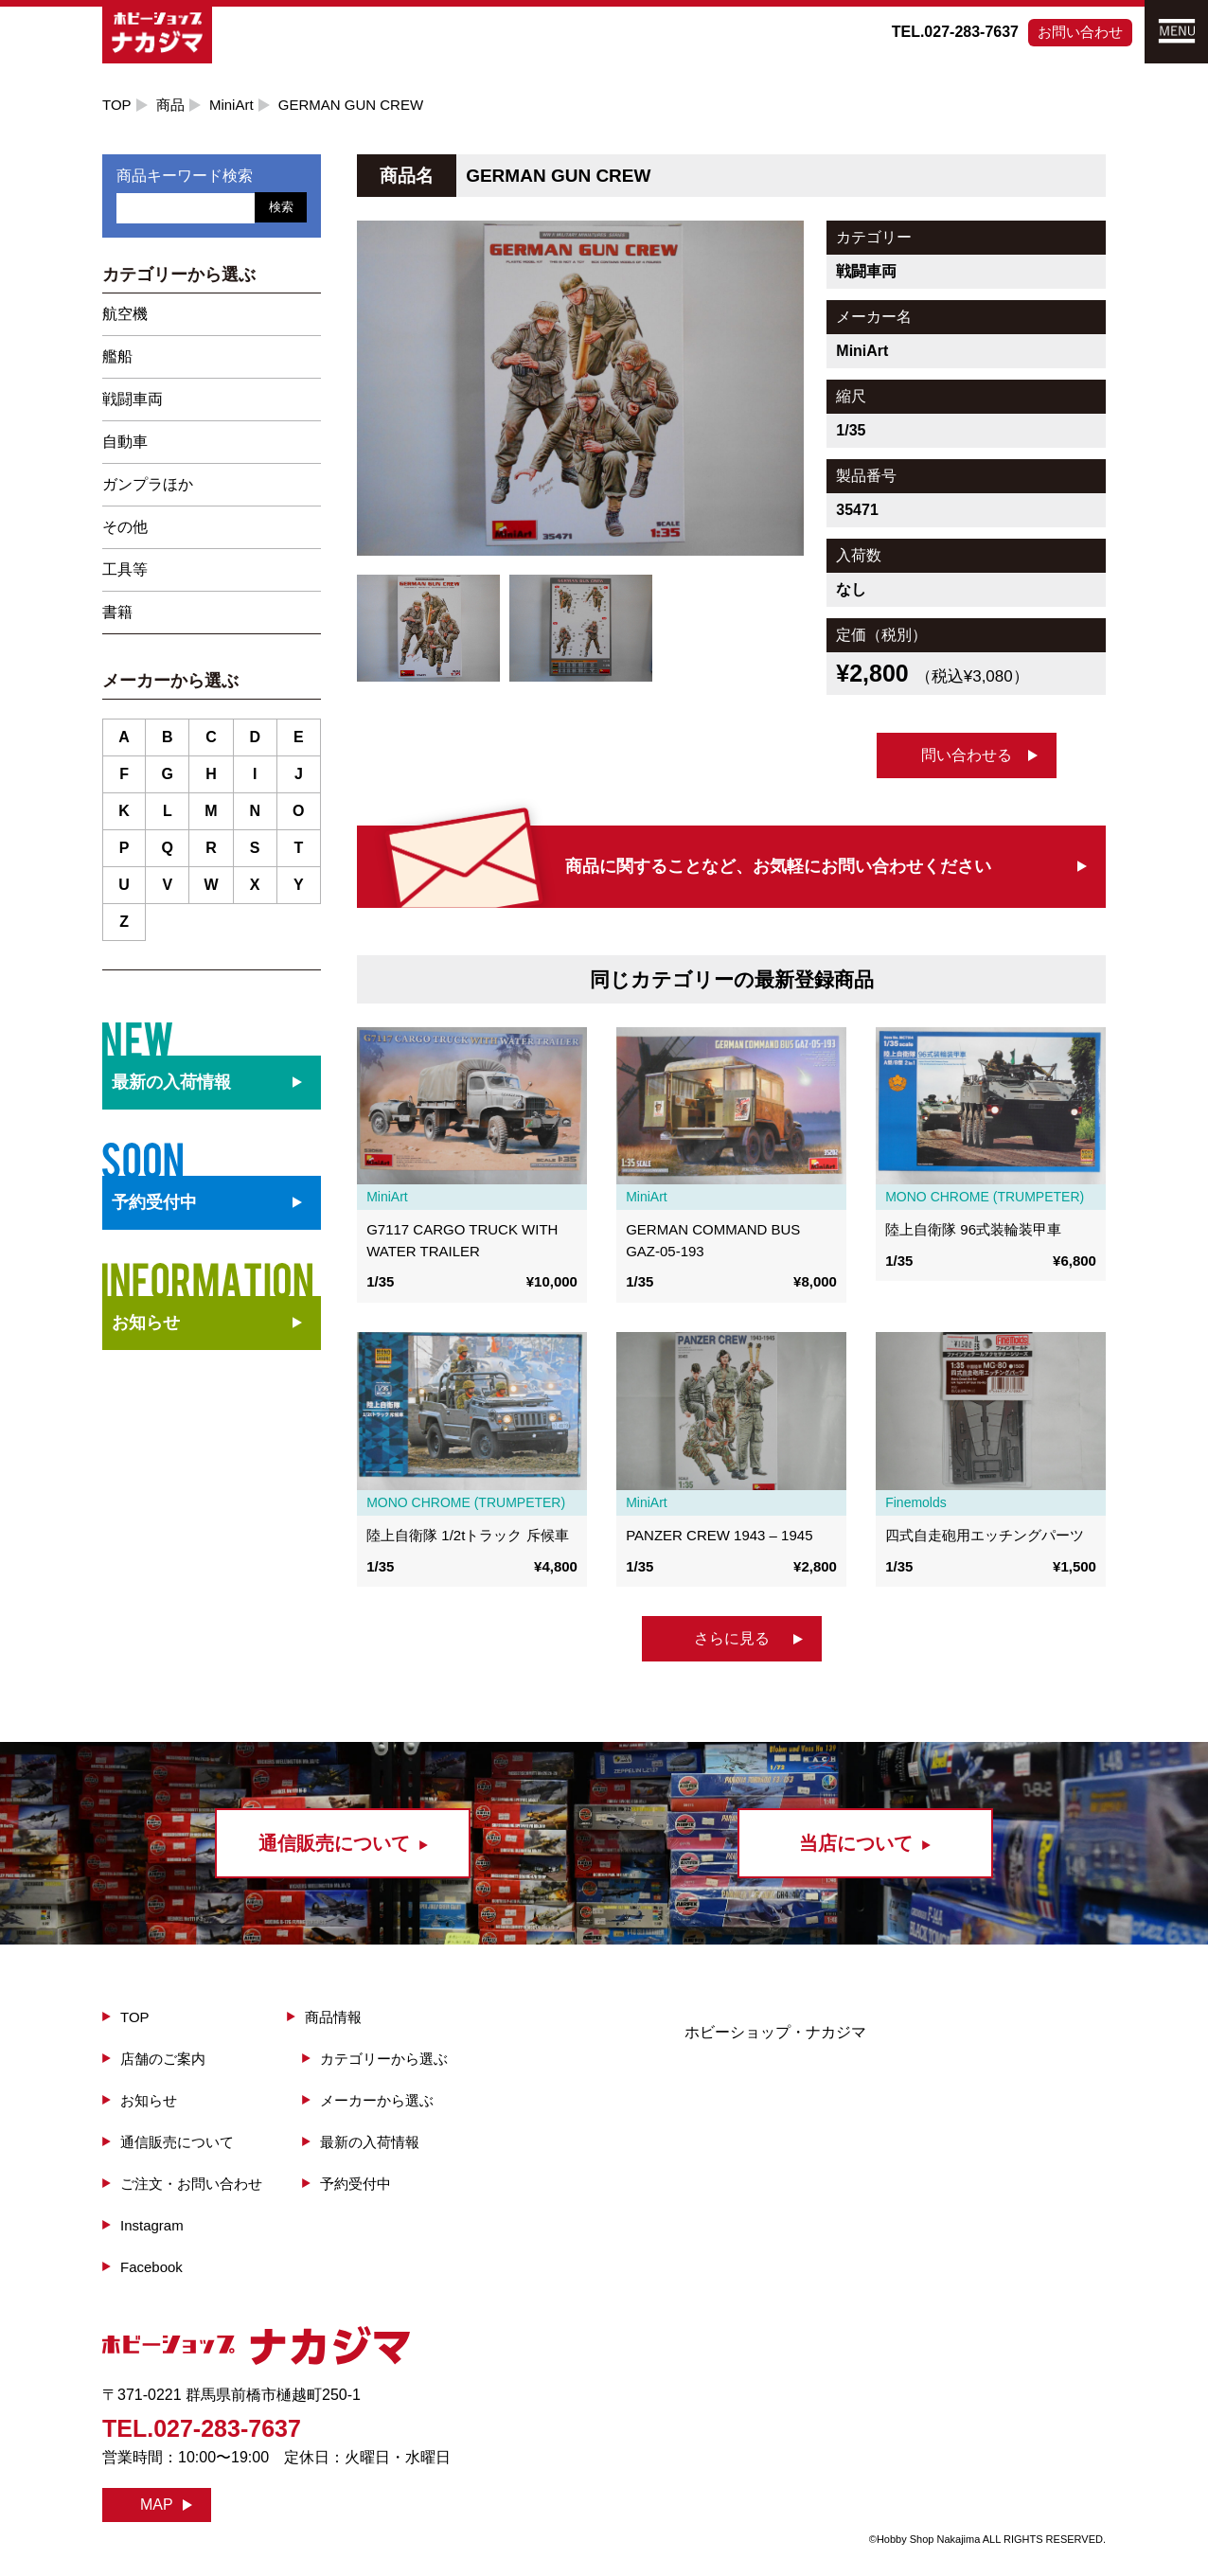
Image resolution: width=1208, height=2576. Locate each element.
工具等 (125, 569)
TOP (117, 105)
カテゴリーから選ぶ (384, 2059)
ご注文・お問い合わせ (191, 2184)
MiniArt (231, 105)
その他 (125, 527)
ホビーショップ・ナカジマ (775, 2032)
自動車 (125, 442)
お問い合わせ (1080, 32)
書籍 (117, 612)
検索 (281, 207)
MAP (156, 2504)
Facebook (151, 2267)
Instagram (152, 2225)
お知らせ (146, 1322)
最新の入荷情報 (369, 2142)
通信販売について (177, 2142)
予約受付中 (355, 2184)
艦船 (117, 356)
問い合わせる (966, 755)
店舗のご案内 (162, 2059)
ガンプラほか (147, 484)
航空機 (125, 314)
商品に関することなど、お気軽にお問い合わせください (778, 866)
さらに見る (732, 1638)
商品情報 (333, 2017)
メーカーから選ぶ (377, 2100)
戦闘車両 (132, 399)
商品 (170, 105)
